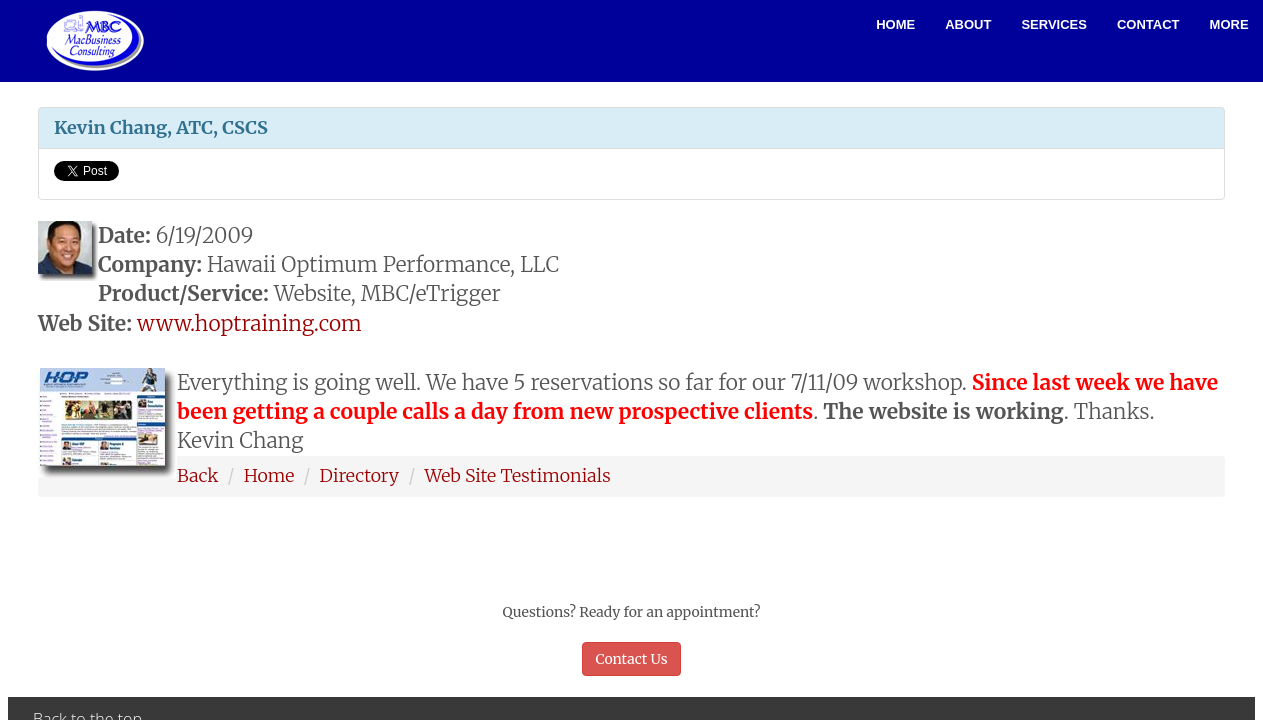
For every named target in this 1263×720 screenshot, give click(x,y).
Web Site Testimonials (517, 475)
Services (1054, 24)
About (968, 24)
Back (197, 475)
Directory (360, 475)
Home (895, 24)
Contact (1148, 24)
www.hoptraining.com (249, 323)
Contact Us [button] (631, 659)
